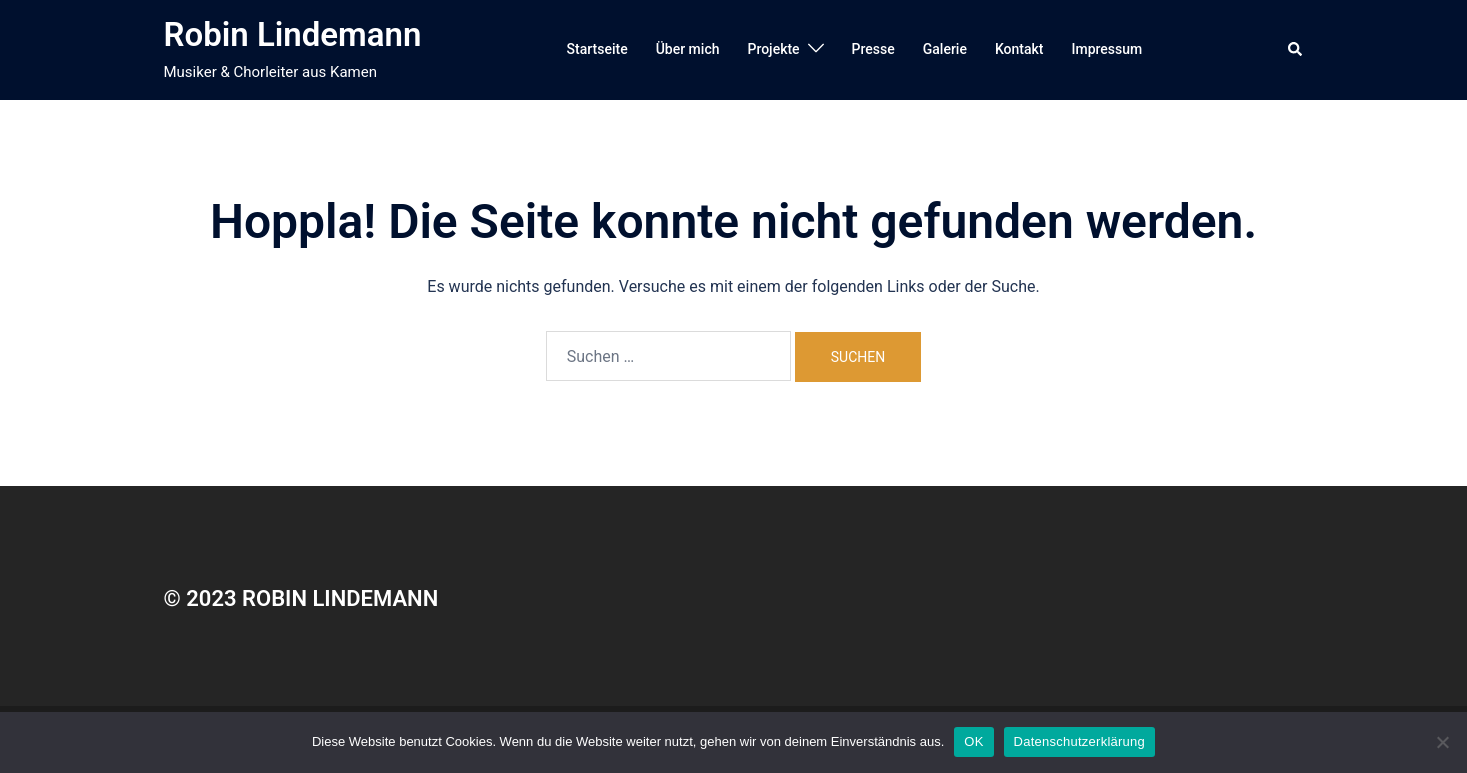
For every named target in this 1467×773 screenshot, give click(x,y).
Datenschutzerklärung (1079, 741)
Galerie (945, 49)
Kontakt (1019, 49)
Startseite (597, 49)
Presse (873, 49)
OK (973, 741)
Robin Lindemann (293, 34)
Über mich (688, 49)
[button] (1296, 50)
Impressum (1107, 49)
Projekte (773, 49)
